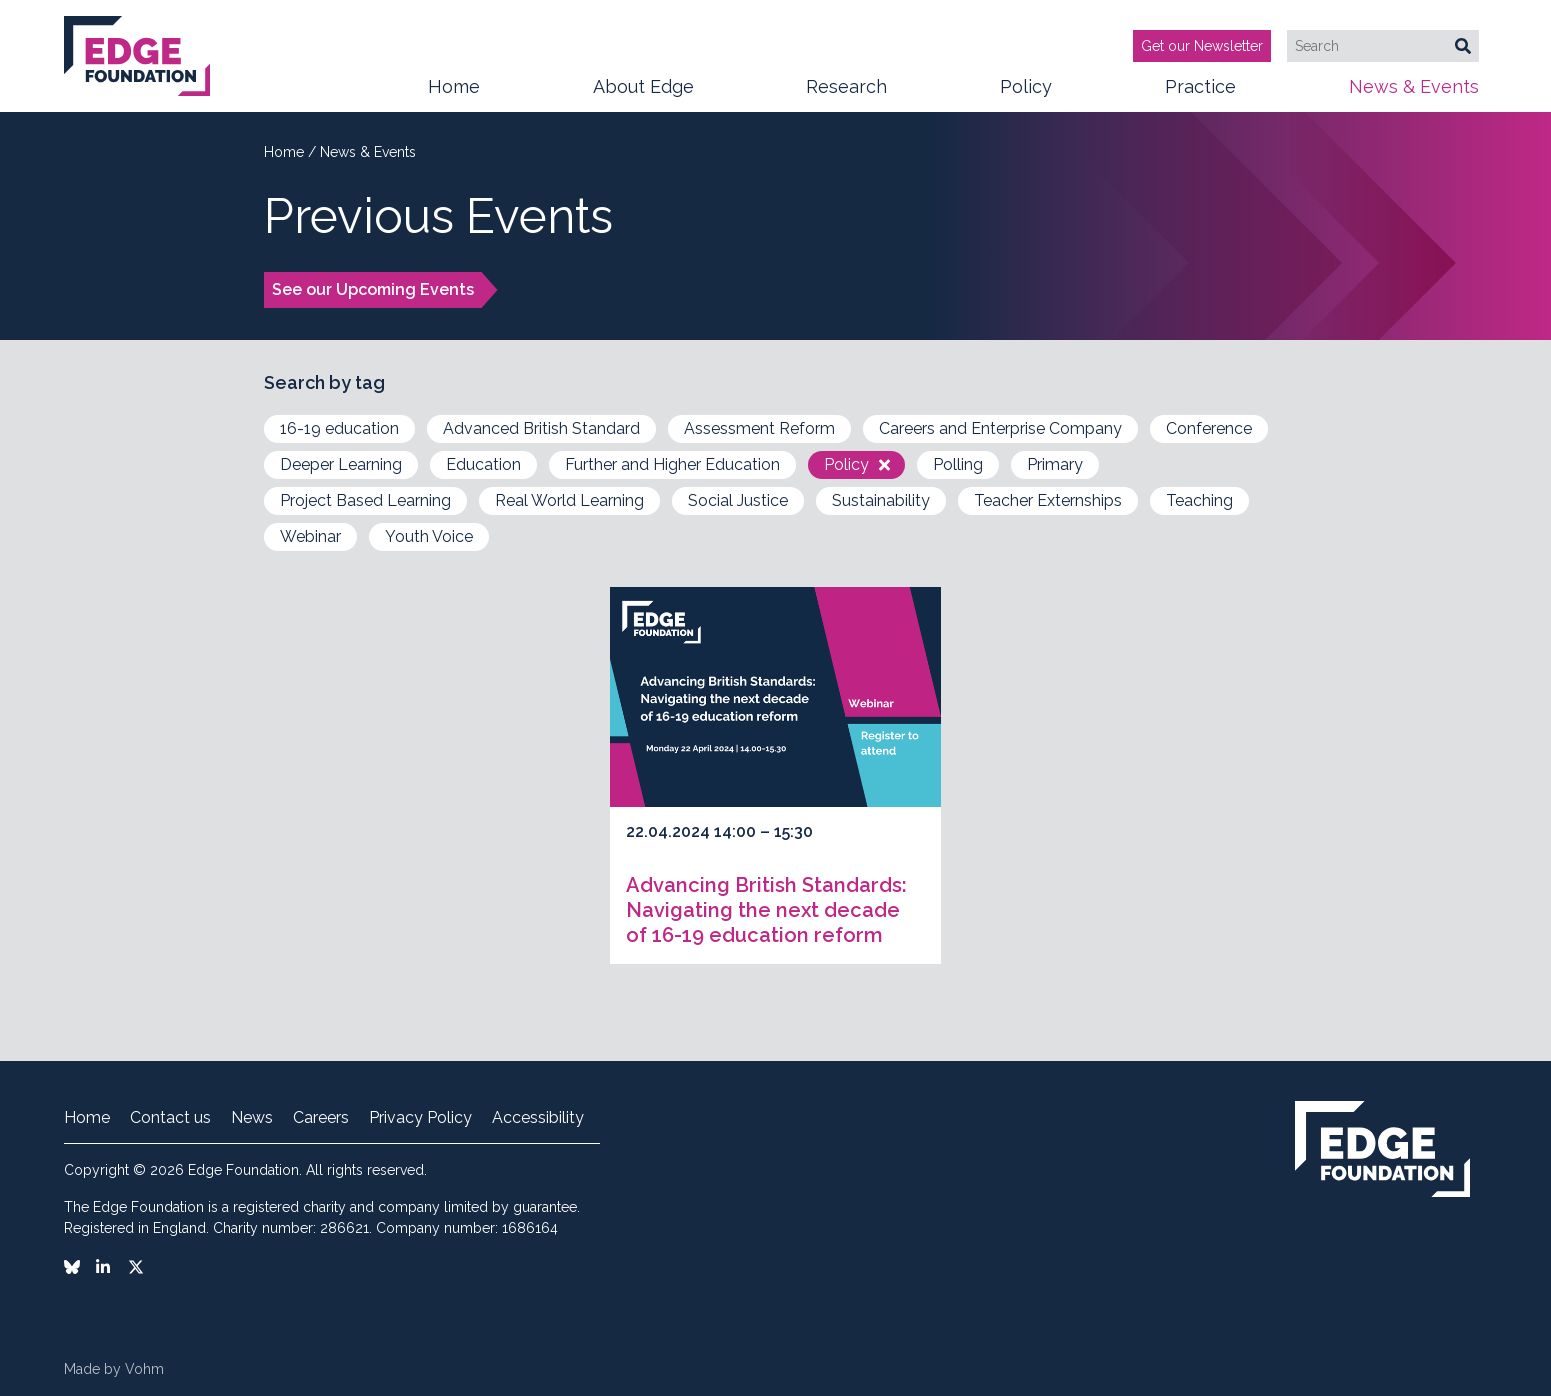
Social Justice (738, 500)
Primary (1055, 464)
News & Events (1414, 94)
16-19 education (339, 428)
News (252, 1118)
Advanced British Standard (541, 428)
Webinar (310, 536)
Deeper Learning (341, 464)
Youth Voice (429, 536)
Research (846, 94)
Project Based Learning (365, 500)
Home (454, 86)
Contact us (170, 1118)
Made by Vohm (114, 1369)
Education (483, 464)
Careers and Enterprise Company (1000, 428)
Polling (958, 464)
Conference (1209, 428)
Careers (321, 1118)
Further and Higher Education (672, 464)
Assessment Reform (759, 428)
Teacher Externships (1048, 500)
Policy (1026, 94)
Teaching (1199, 500)
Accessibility (538, 1118)
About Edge (643, 94)
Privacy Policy (420, 1118)
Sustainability (881, 500)
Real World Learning (569, 500)
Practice (1200, 94)
